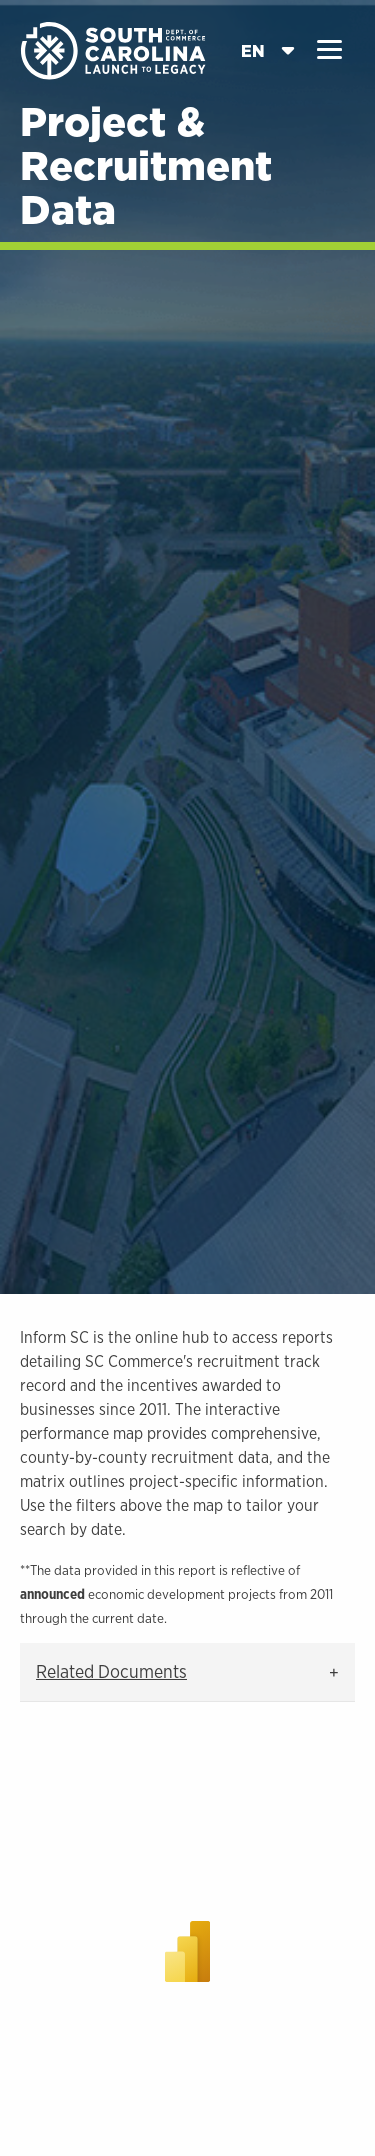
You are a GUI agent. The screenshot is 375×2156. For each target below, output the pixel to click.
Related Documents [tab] (111, 1671)
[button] (329, 50)
